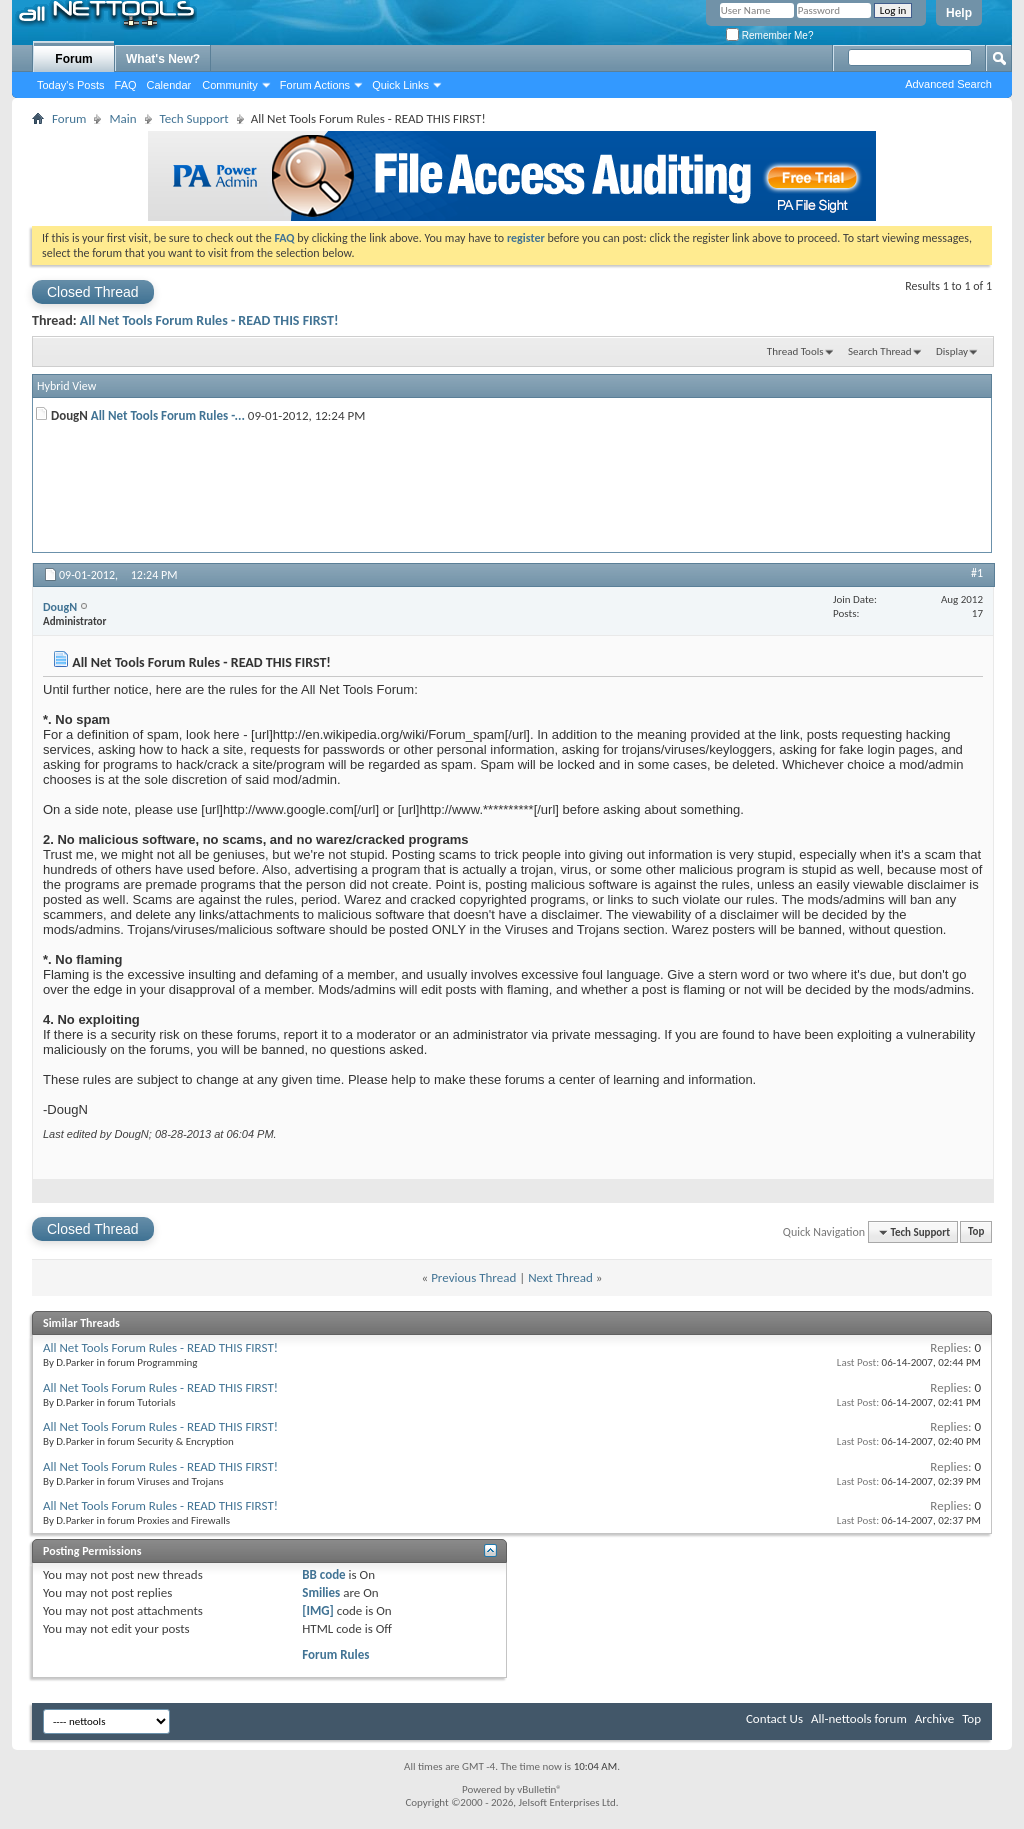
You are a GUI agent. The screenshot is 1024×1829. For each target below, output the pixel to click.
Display (952, 351)
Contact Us (774, 1718)
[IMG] (318, 1610)
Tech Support (194, 118)
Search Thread (880, 351)
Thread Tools (795, 351)
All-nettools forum (859, 1718)
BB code (323, 1574)
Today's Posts (71, 85)
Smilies (321, 1592)
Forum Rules (335, 1654)
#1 (977, 573)
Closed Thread (93, 292)
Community (230, 85)
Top (976, 1232)
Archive (934, 1718)
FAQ (126, 85)
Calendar (169, 85)
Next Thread (560, 1277)
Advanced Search (948, 84)
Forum (73, 59)
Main (122, 118)
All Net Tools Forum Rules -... (168, 415)
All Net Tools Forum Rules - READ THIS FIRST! (209, 320)
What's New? (163, 59)
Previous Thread (473, 1277)
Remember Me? (769, 35)
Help (959, 13)
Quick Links (400, 85)
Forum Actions (315, 85)
